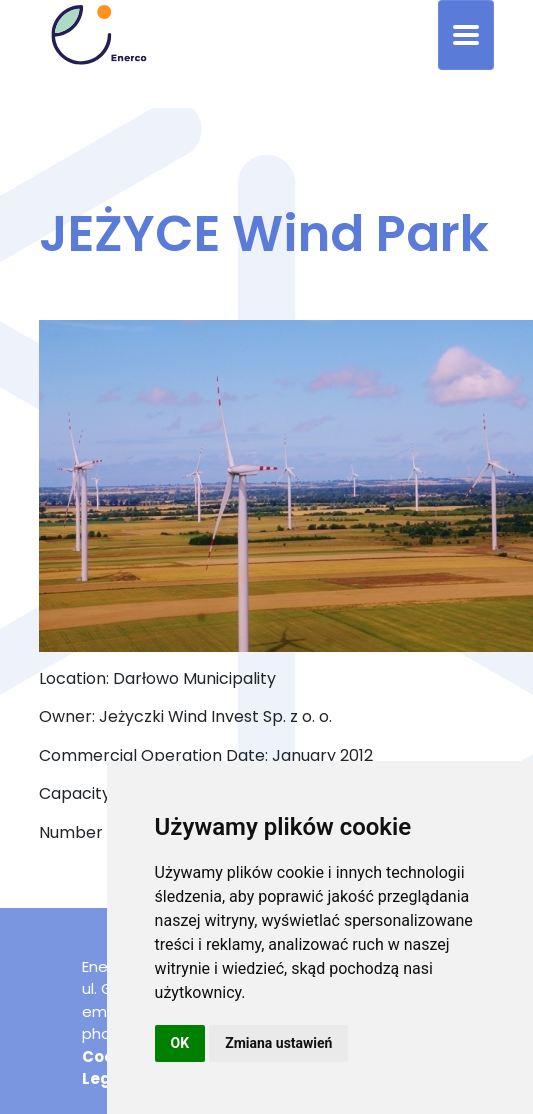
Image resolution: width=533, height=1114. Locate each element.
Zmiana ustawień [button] (278, 1043)
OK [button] (180, 1043)
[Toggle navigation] (466, 35)
